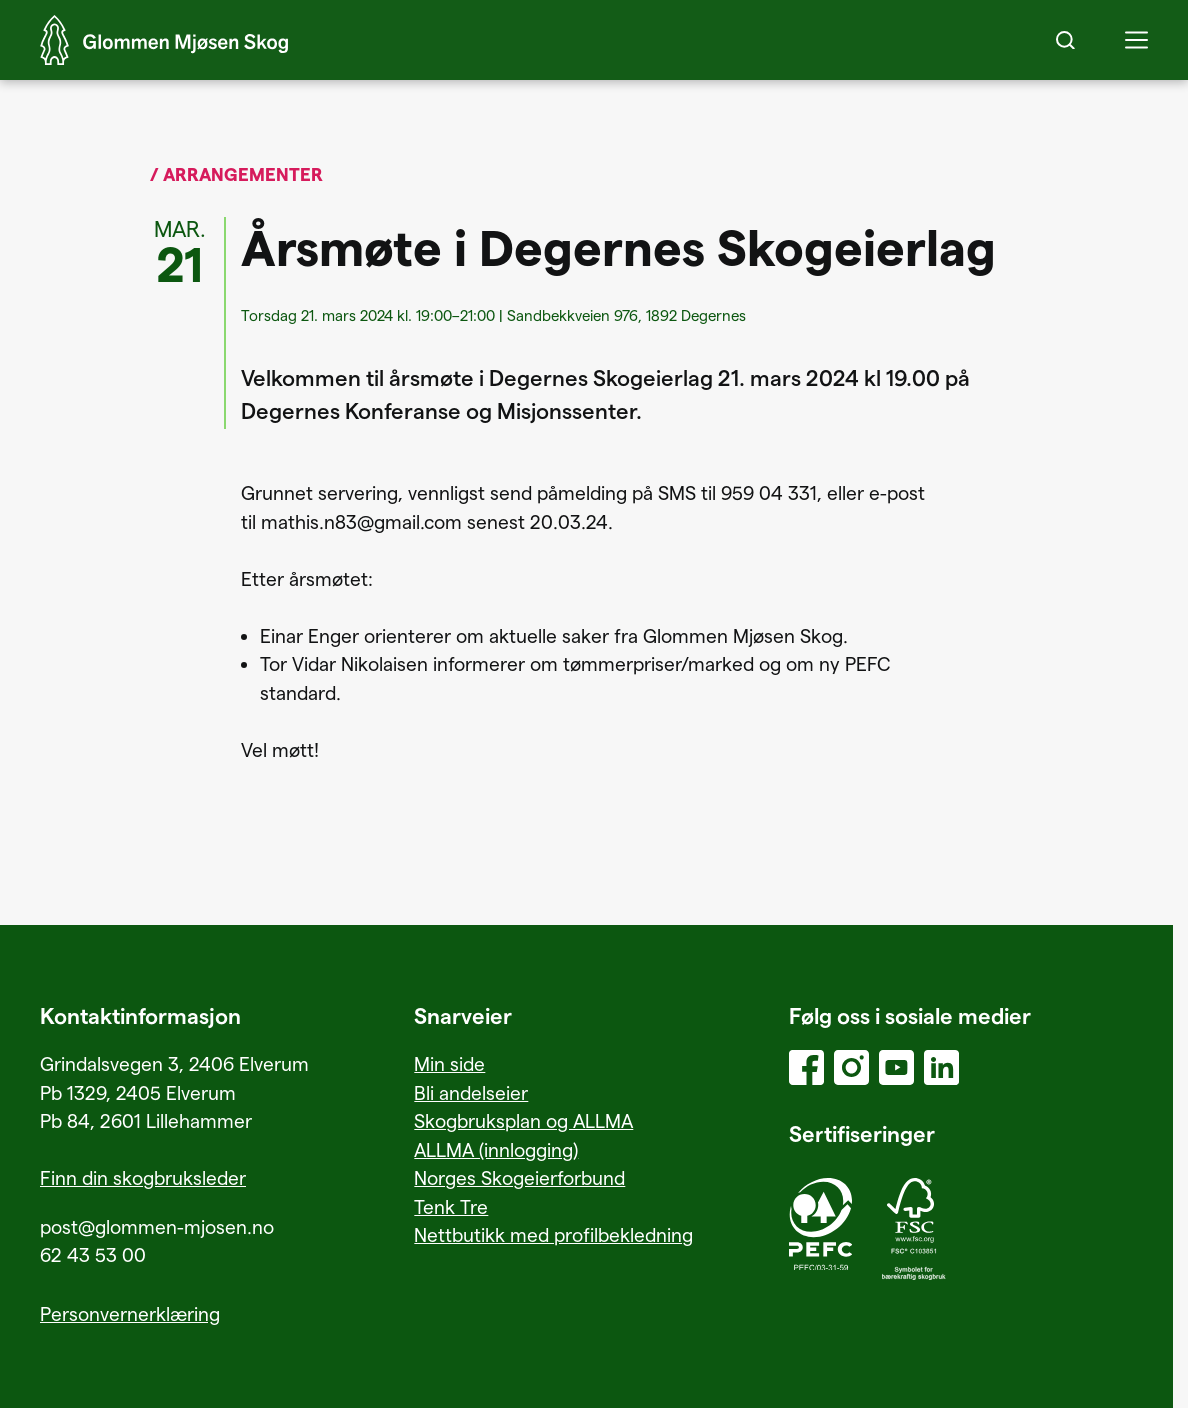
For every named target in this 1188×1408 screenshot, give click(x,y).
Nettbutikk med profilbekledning (553, 1234)
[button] (1136, 40)
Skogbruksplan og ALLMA (523, 1120)
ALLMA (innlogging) (496, 1149)
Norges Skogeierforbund (519, 1177)
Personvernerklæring (130, 1313)
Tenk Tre (451, 1206)
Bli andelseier (471, 1092)
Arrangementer (243, 173)
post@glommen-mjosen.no (157, 1226)
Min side (449, 1063)
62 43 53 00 (93, 1254)
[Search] (1065, 40)
